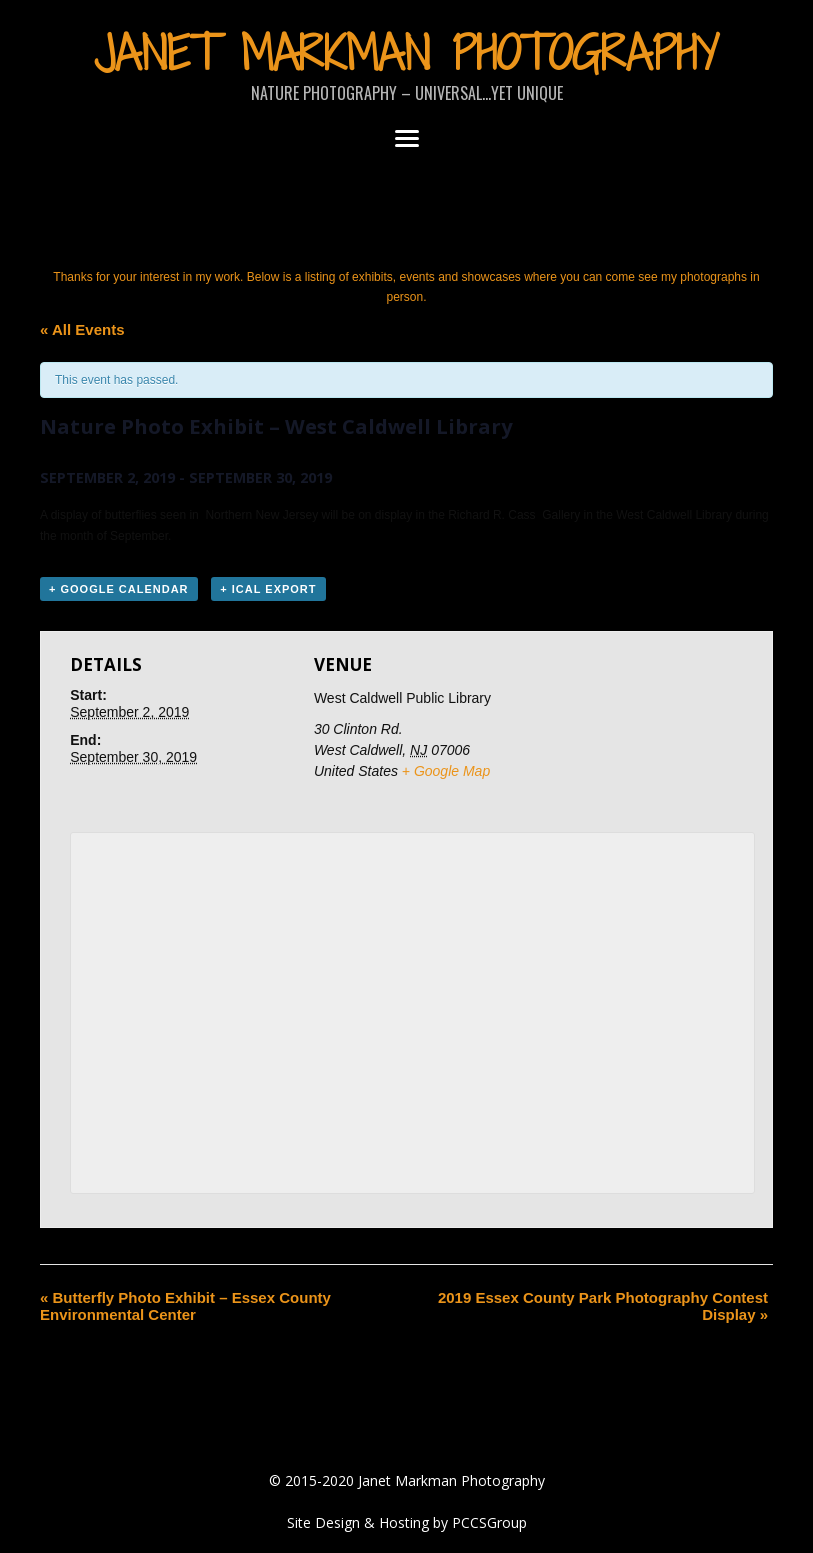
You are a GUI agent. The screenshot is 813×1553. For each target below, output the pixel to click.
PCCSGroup (489, 1522)
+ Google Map (446, 771)
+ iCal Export (268, 589)
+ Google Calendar (119, 589)
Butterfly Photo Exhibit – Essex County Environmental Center (185, 1306)
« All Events (82, 329)
